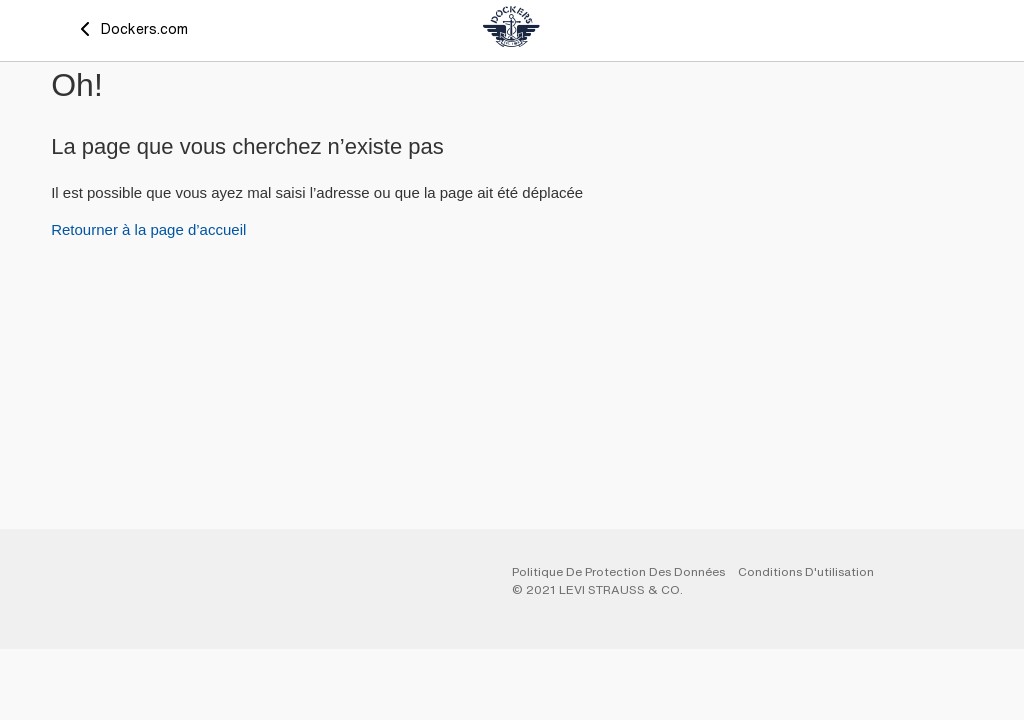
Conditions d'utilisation (806, 571)
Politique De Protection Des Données (618, 571)
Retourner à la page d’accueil (148, 229)
